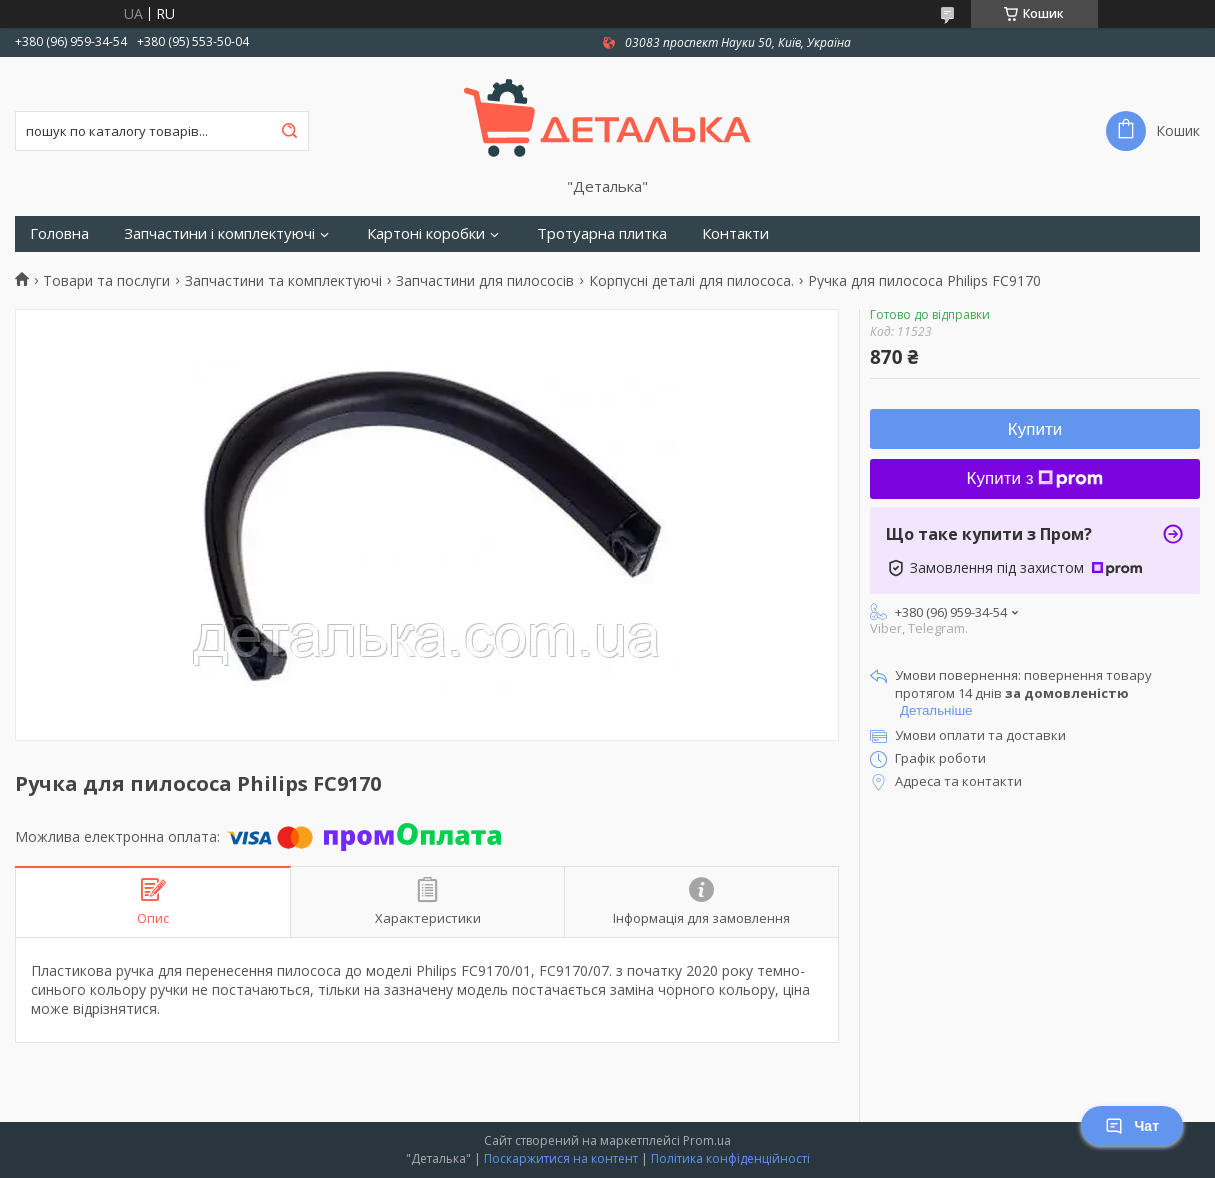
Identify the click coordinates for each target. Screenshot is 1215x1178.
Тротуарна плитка (602, 233)
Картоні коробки (426, 233)
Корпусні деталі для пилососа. (691, 281)
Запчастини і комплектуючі (219, 233)
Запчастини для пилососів (485, 281)
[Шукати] (289, 131)
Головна (59, 233)
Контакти (735, 233)
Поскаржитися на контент (561, 1158)
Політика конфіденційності (730, 1158)
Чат (1132, 1126)
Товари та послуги (106, 281)
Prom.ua (707, 1140)
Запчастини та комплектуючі (283, 281)
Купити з (1035, 478)
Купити (1035, 429)
